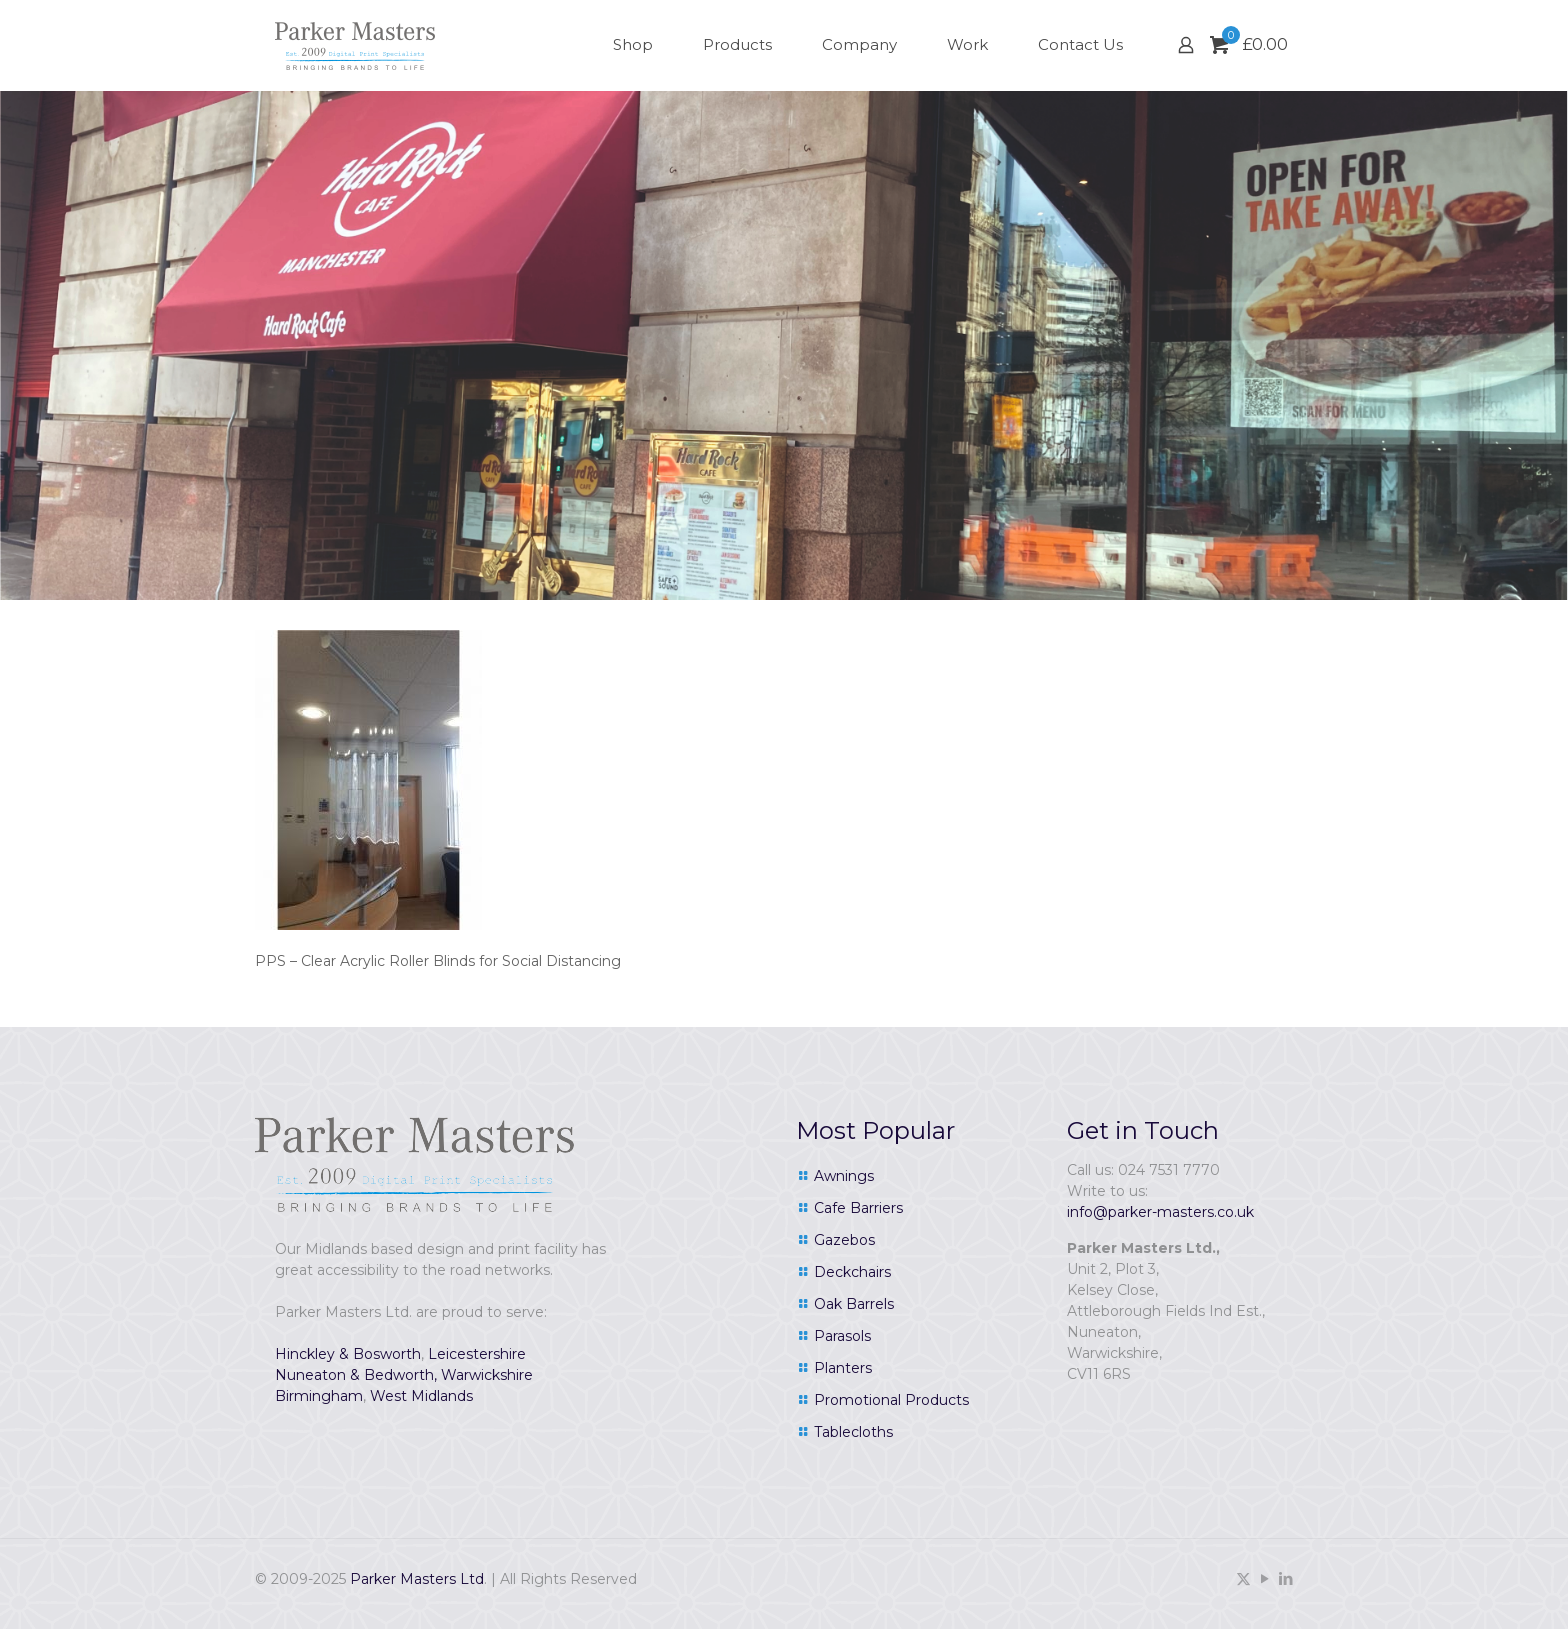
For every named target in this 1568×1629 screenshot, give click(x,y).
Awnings (844, 1176)
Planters (843, 1368)
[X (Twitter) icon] (1243, 1578)
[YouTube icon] (1264, 1578)
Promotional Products (891, 1400)
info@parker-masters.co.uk (1160, 1212)
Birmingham (319, 1396)
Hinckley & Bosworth (348, 1354)
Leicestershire (477, 1354)
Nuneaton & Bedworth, (356, 1375)
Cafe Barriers (858, 1208)
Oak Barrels (854, 1304)
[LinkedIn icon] (1285, 1578)
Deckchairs (852, 1272)
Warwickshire (487, 1375)
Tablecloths (853, 1432)
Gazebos (844, 1240)
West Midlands (421, 1396)
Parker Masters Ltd (417, 1579)
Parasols (842, 1336)
